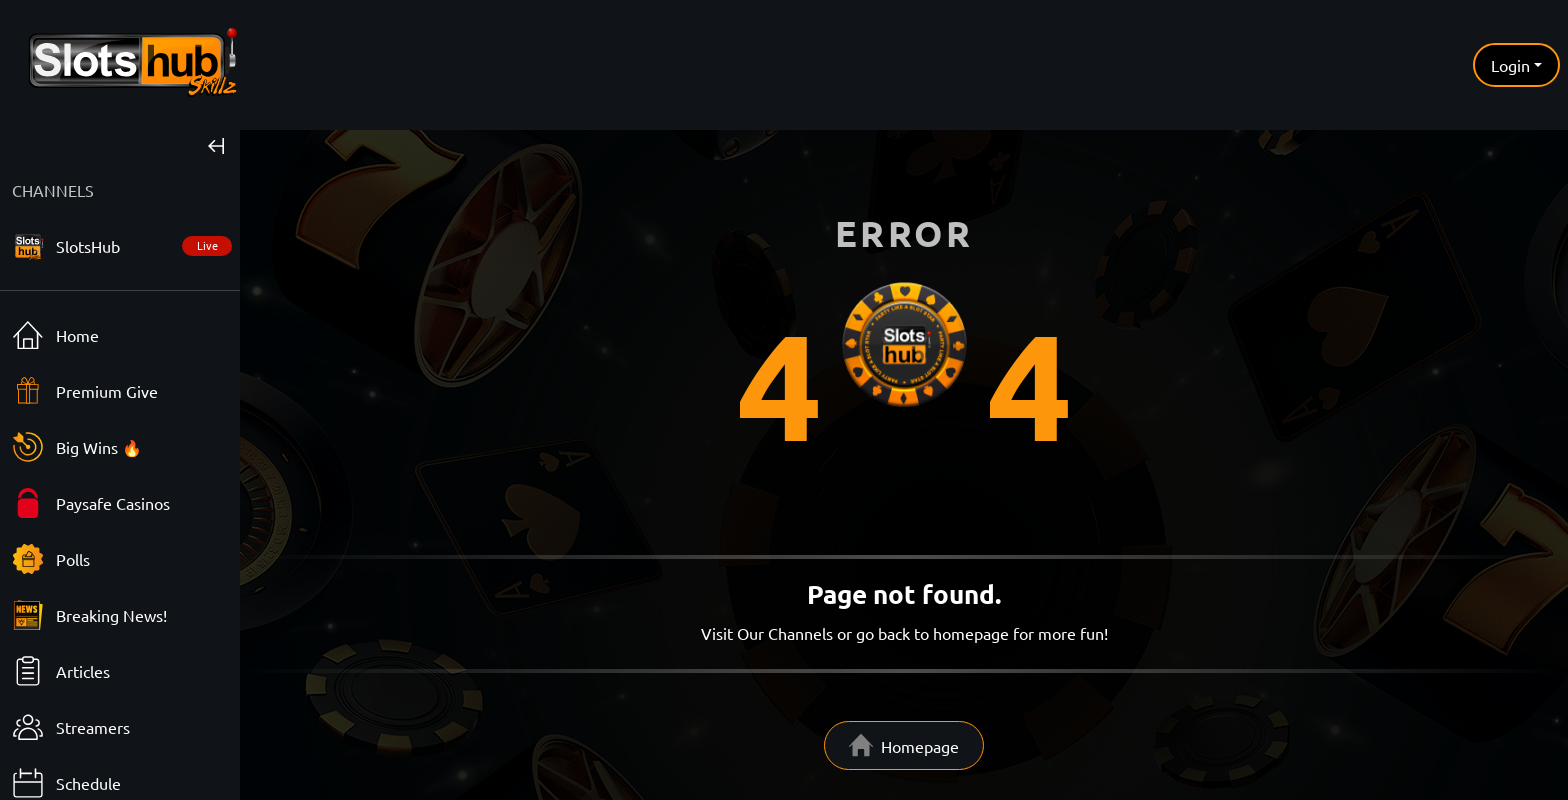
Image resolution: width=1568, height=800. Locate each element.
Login (1510, 65)
